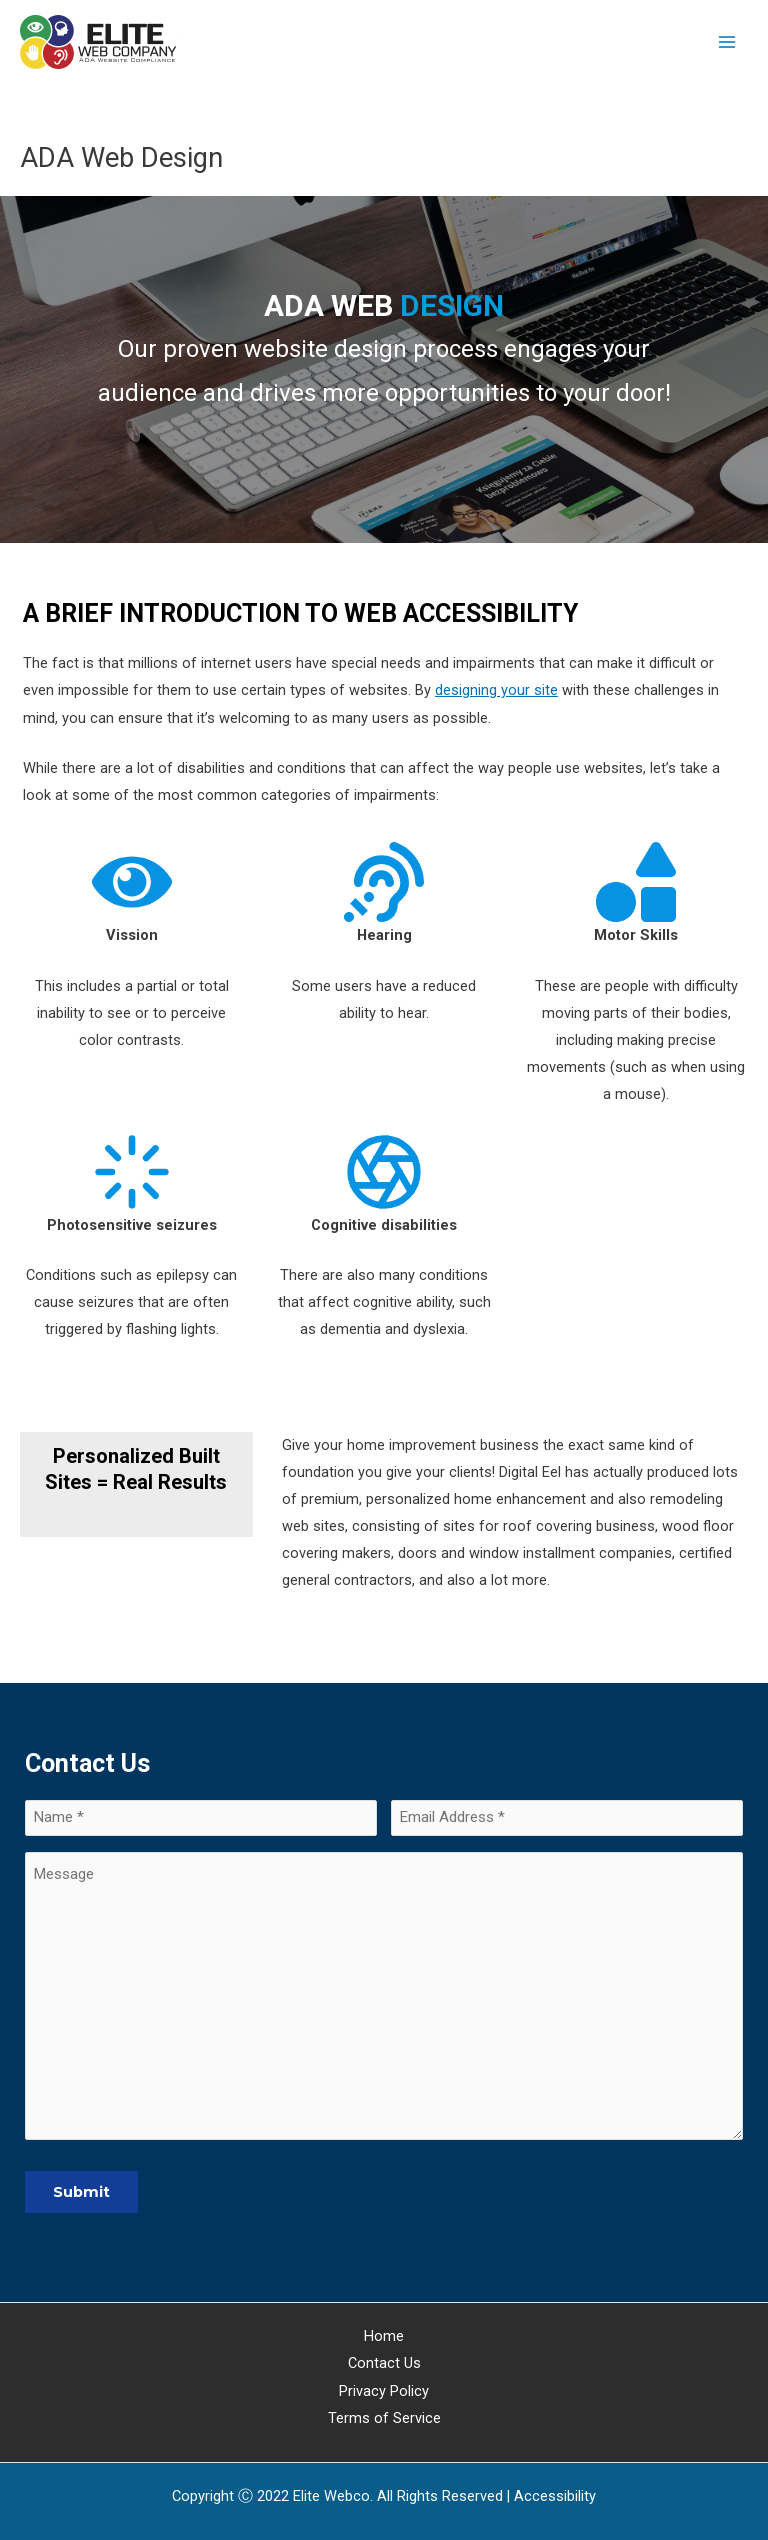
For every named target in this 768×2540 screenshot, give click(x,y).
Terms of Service (384, 2418)
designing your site (496, 690)
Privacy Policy (384, 2391)
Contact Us (384, 2364)
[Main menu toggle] (727, 42)
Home (384, 2337)
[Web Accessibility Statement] (555, 2496)
